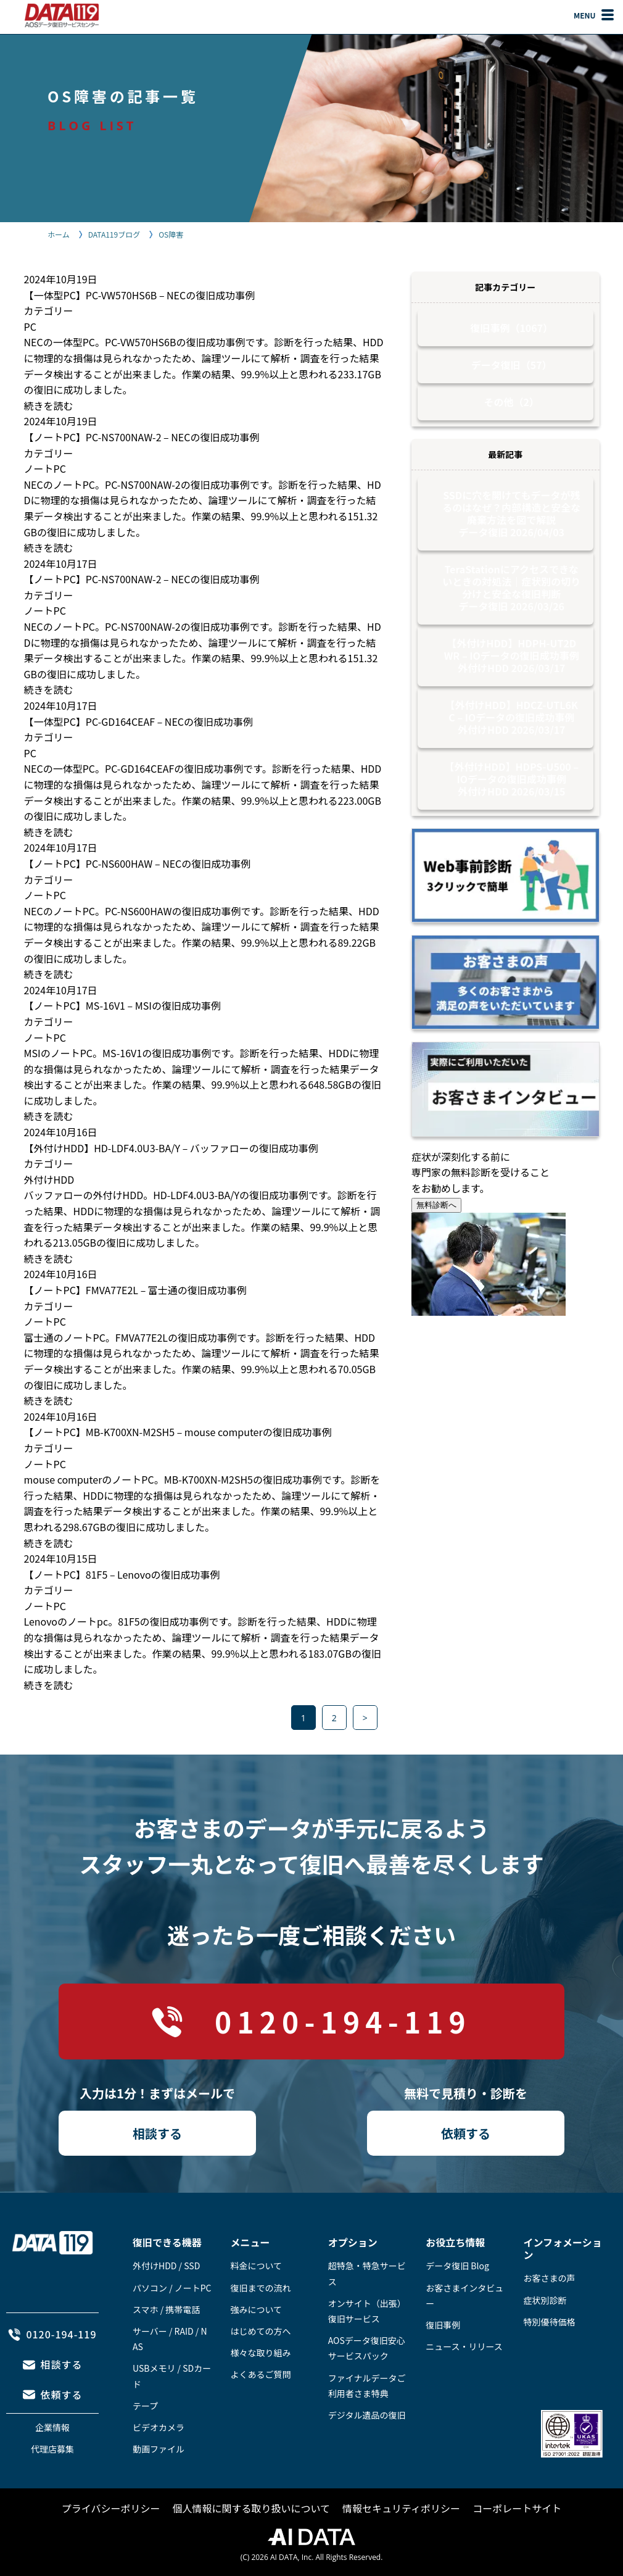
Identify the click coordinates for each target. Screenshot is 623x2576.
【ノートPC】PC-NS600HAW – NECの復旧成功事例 (137, 863)
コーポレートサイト (516, 2508)
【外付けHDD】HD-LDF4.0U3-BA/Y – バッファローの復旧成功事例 (171, 1148)
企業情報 (52, 2427)
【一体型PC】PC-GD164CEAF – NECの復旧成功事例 (139, 721)
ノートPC (45, 468)
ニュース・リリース (464, 2346)
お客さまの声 (550, 2278)
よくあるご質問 (260, 2374)
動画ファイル (158, 2449)
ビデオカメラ (158, 2427)
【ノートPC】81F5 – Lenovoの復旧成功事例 (122, 1574)
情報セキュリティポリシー (401, 2508)
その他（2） (511, 401)
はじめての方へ (260, 2331)
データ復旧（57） (511, 364)
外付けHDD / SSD (166, 2265)
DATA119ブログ (114, 234)
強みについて (256, 2309)
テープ (145, 2405)
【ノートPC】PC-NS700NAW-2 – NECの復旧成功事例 (142, 437)
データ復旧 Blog (457, 2265)
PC (30, 326)
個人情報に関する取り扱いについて (252, 2508)
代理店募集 (52, 2449)
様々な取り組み (260, 2352)
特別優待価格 (550, 2322)
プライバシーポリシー (111, 2508)
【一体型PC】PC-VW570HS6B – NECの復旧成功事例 (139, 295)
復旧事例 (443, 2325)
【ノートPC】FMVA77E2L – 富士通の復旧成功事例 (135, 1289)
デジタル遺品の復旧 (367, 2415)
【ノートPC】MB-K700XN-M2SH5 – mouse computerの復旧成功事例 (178, 1431)
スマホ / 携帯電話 (166, 2309)
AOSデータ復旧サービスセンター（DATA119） (62, 15)
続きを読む (48, 405)
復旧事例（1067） (511, 327)
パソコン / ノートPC (172, 2288)
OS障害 (171, 234)
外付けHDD (49, 1179)
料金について (256, 2265)
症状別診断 (545, 2300)
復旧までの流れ (260, 2288)
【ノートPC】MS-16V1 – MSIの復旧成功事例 (122, 1005)
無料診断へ (436, 1205)
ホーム (58, 234)
